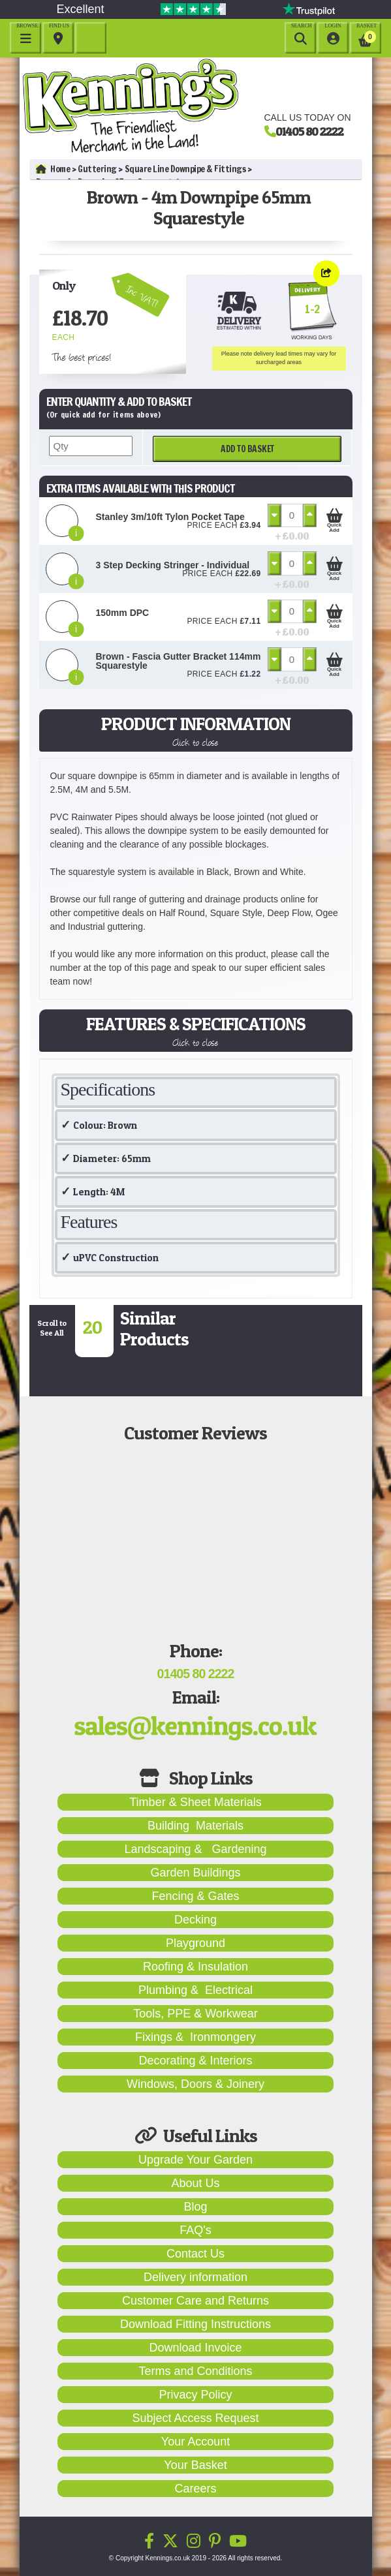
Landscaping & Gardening (195, 1849)
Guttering (97, 169)
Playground (195, 1943)
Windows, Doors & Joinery (195, 2084)
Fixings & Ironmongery (195, 2037)
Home (53, 169)
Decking (195, 1919)
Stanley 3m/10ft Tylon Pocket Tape (170, 517)
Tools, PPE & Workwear (195, 2013)
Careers (195, 2488)
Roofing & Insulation (195, 1966)
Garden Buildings (195, 1872)
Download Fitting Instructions (195, 2324)
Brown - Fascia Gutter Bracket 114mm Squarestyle (178, 661)
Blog (195, 2206)
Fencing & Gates (195, 1896)
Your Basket (195, 2465)
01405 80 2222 (309, 131)
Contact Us (195, 2253)
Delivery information (195, 2277)
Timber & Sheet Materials (195, 1802)
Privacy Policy (195, 2394)
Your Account (195, 2441)
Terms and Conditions (195, 2371)
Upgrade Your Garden (195, 2159)
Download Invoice (195, 2347)
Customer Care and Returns (195, 2300)
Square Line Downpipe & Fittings (185, 169)
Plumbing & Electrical (195, 1990)
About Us (195, 2183)
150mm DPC (122, 612)
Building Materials (195, 1825)
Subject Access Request (195, 2418)
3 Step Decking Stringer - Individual (173, 565)
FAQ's (195, 2230)
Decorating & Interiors (195, 2060)
